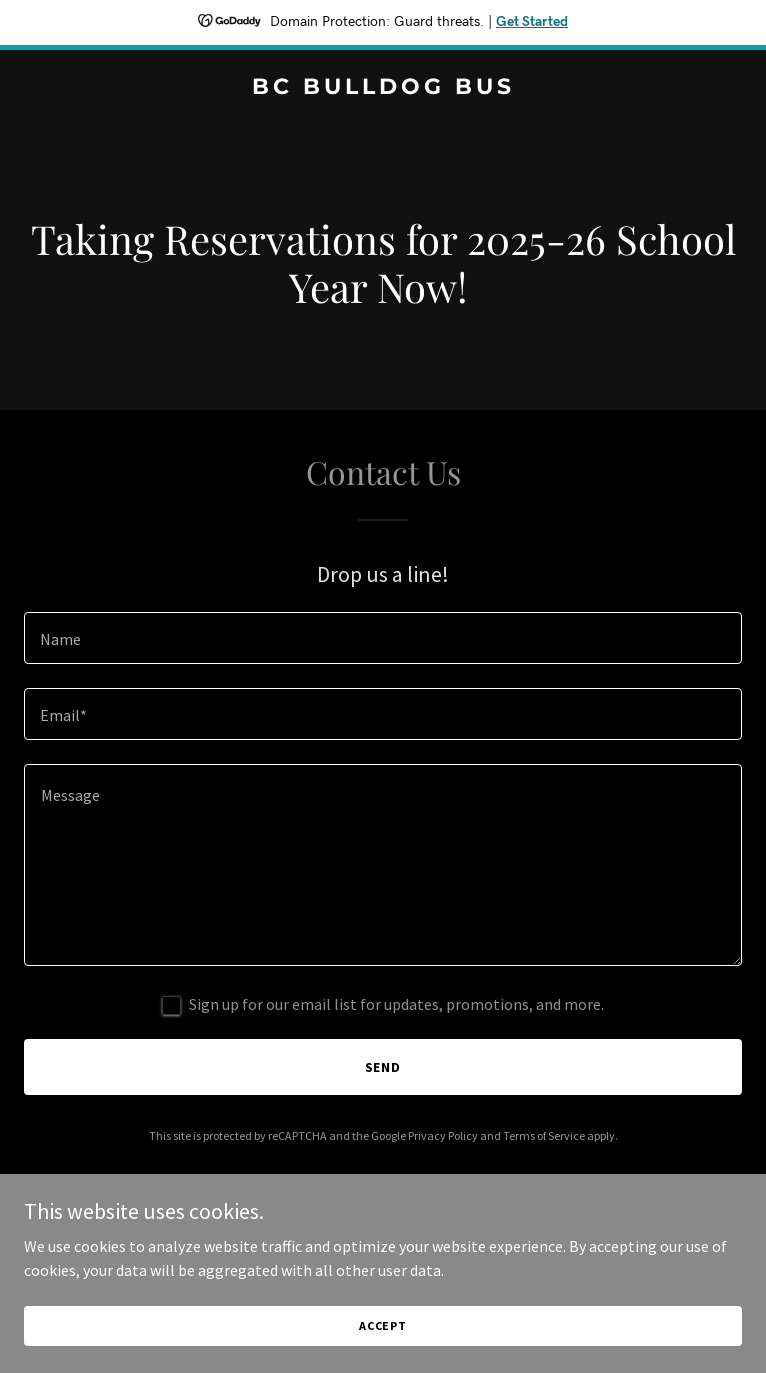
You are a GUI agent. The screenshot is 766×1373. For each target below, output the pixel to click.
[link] (383, 88)
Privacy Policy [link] (443, 1135)
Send (383, 1067)
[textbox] (383, 638)
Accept (383, 1325)
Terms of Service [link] (544, 1135)
